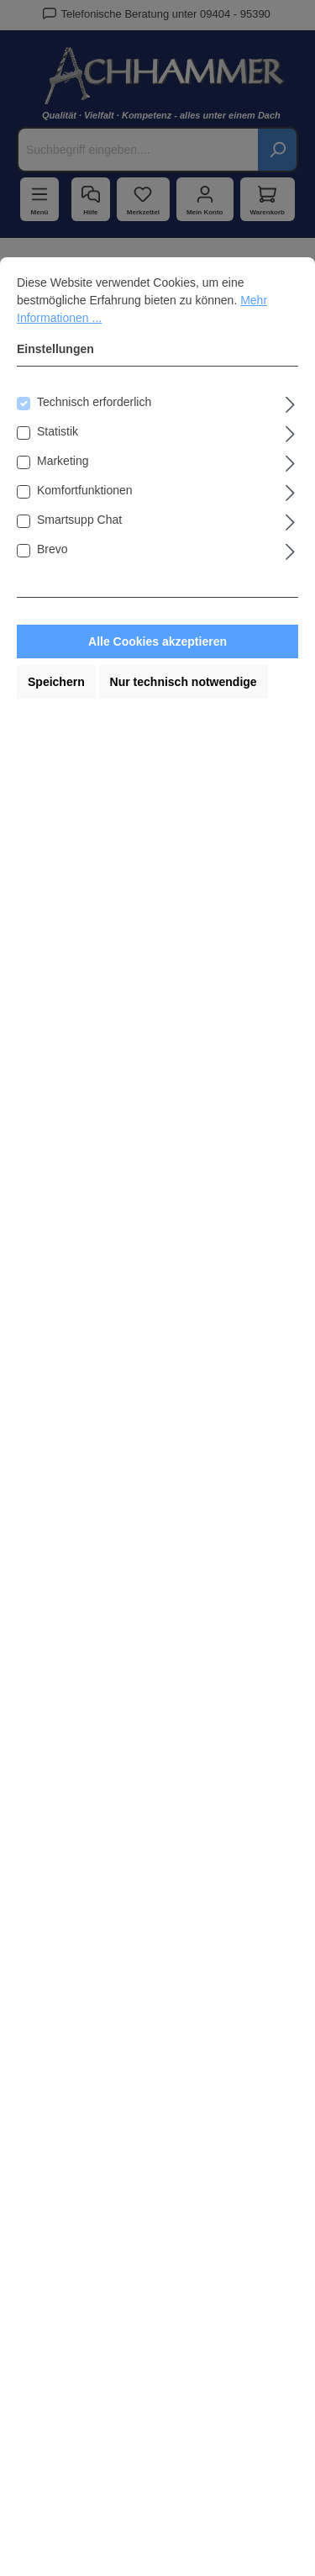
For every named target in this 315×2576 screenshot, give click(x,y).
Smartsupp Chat (79, 519)
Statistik (57, 431)
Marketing (62, 460)
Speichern (56, 682)
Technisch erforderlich (94, 402)
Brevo (52, 549)
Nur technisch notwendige (183, 682)
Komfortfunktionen (85, 490)
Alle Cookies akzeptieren (157, 641)
